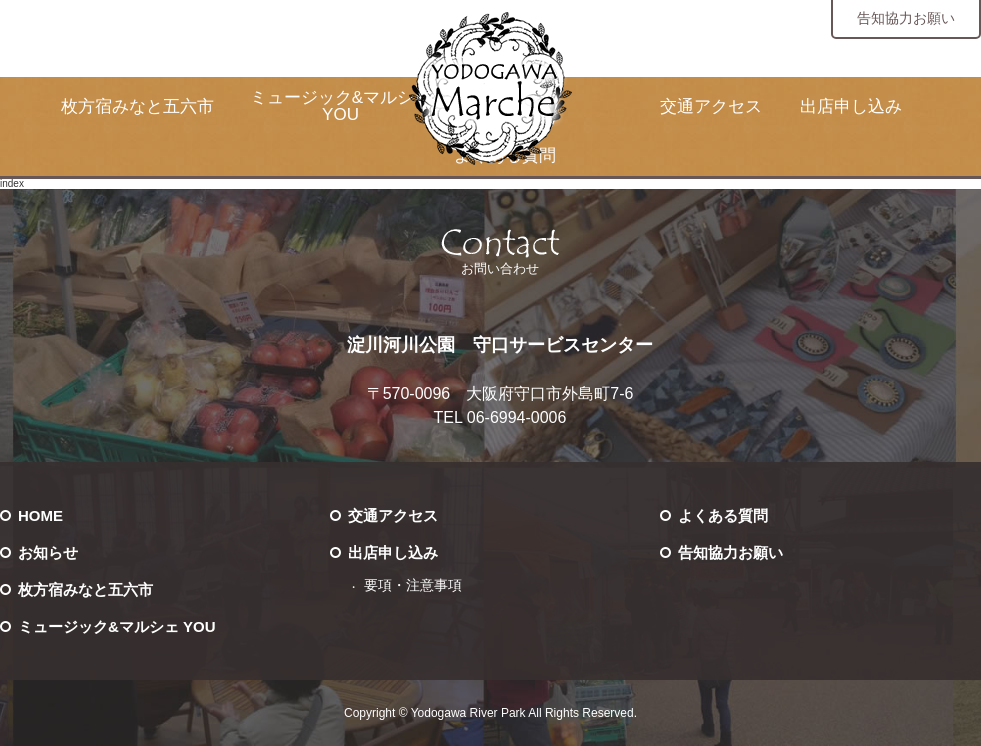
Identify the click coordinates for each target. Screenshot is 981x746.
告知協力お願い (906, 18)
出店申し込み (851, 106)
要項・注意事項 (413, 585)
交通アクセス (711, 106)
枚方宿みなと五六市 (137, 106)
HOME (40, 515)
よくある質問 (723, 515)
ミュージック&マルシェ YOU (340, 106)
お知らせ (48, 552)
